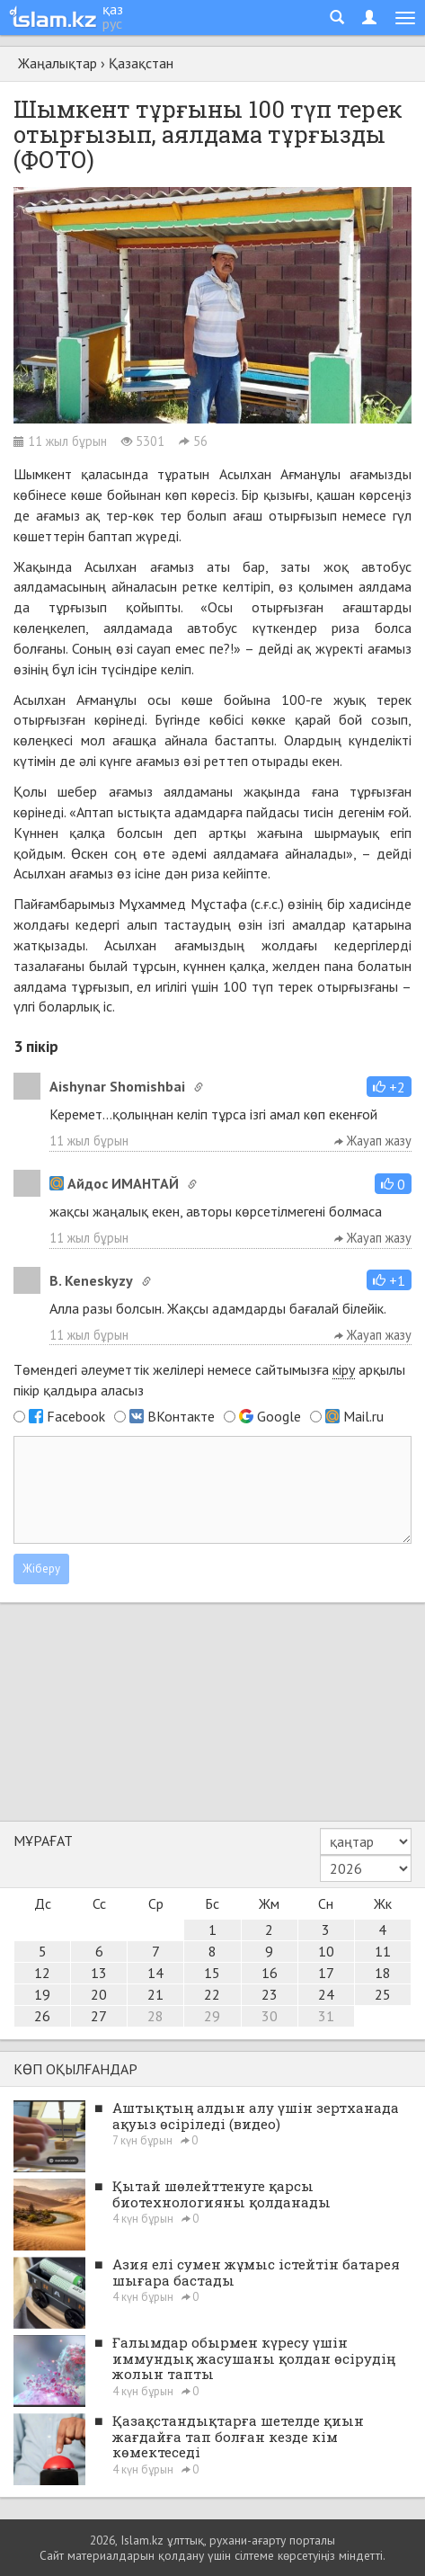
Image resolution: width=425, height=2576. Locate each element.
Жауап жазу (373, 1140)
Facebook (76, 1416)
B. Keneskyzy (91, 1280)
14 (155, 1973)
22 (212, 1994)
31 (326, 2016)
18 (383, 1973)
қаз (112, 9)
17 (326, 1973)
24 (326, 1994)
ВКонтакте (181, 1416)
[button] (389, 1086)
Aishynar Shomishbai (117, 1086)
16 (269, 1973)
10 (326, 1951)
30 (269, 2016)
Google (279, 1416)
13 (99, 1973)
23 (269, 1994)
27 (99, 2016)
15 (212, 1973)
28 (155, 2016)
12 (42, 1973)
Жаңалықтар (57, 63)
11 (383, 1951)
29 (212, 2016)
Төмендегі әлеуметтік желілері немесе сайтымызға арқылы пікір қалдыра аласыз (209, 1379)
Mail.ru (363, 1416)
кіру (343, 1369)
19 (42, 1994)
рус (112, 23)
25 (383, 1994)
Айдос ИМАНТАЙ (114, 1183)
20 (99, 1994)
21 (155, 1994)
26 (42, 2016)
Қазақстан (141, 63)
